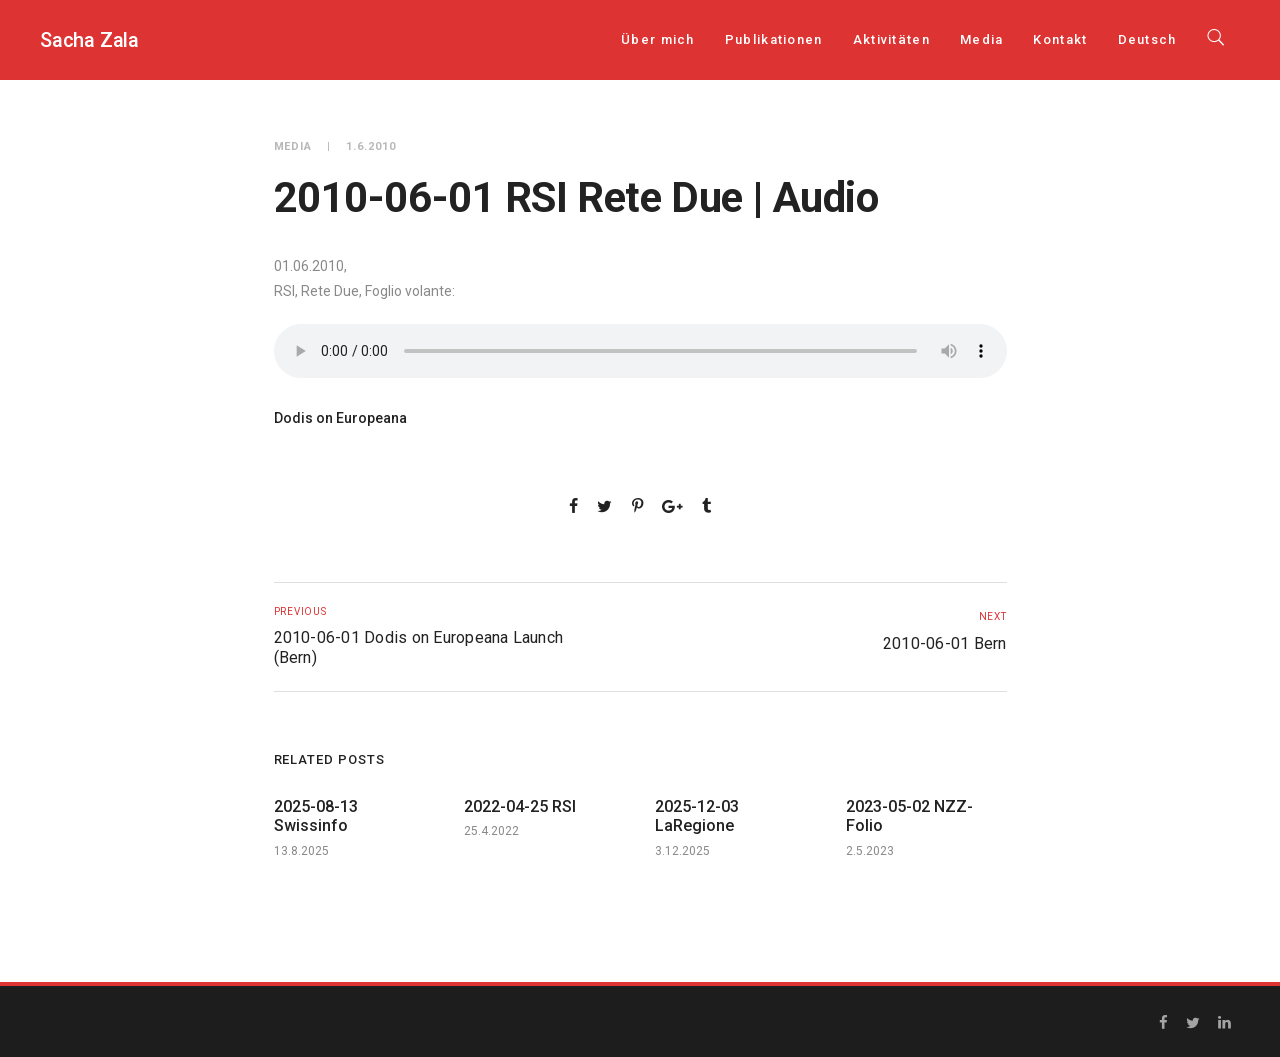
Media (982, 39)
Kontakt (1060, 39)
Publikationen (774, 39)
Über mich (658, 39)
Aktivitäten (891, 39)
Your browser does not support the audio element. (640, 351)
